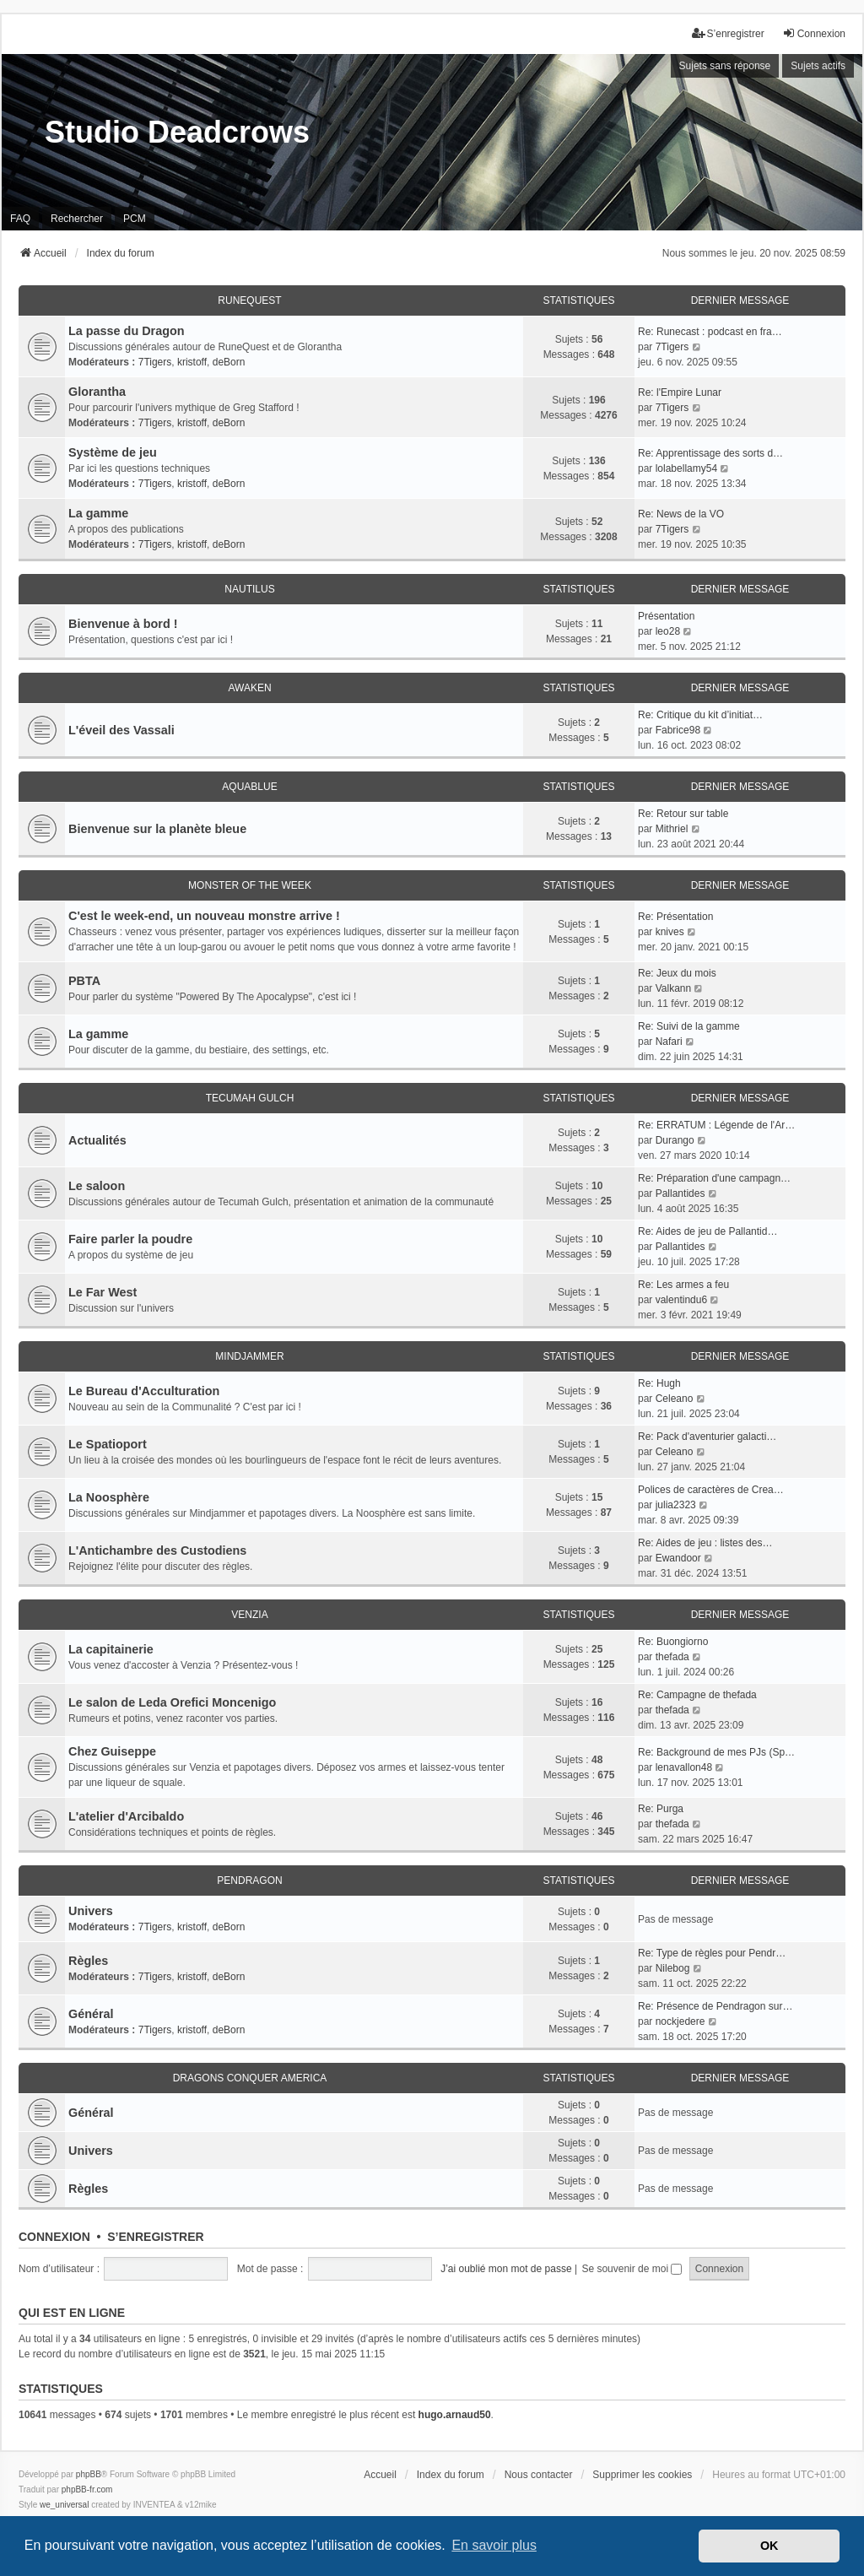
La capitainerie (111, 1649)
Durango (675, 1140)
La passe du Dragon (126, 331)
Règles (88, 1960)
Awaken (249, 688)
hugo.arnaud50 (454, 2415)
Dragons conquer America (250, 2078)
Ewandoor (678, 1558)
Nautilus (249, 589)
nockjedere (680, 2021)
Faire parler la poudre (130, 1239)
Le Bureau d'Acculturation (143, 1391)
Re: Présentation (675, 917)
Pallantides (680, 1193)
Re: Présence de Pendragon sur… (715, 2006)
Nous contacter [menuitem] (539, 2475)
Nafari (669, 1041)
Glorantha (97, 391)
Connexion (54, 2236)
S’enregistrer (155, 2236)
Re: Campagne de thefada (697, 1695)
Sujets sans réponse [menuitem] (725, 66)
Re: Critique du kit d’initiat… (700, 715)
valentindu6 (681, 1300)
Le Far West (102, 1292)
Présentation (666, 616)
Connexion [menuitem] (813, 33)
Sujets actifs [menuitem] (818, 66)
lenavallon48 (684, 1767)
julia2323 (676, 1505)
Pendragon (249, 1880)
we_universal (64, 2504)
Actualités (97, 1140)
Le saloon (96, 1186)
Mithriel (672, 829)
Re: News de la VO (681, 514)
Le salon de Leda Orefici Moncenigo (172, 1702)
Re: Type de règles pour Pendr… (712, 1953)
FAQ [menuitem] (20, 219)
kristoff (192, 362)
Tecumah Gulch (250, 1098)
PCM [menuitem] (134, 219)
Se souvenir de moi (631, 2269)
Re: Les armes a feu (683, 1285)
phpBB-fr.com (87, 2489)
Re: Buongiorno (673, 1642)
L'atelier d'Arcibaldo (126, 1816)
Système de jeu (112, 452)
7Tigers (155, 362)
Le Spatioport (107, 1444)
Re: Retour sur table (683, 814)
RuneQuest (249, 300)
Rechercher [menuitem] (77, 219)
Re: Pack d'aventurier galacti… (707, 1436)
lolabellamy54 (686, 468)
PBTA (84, 981)
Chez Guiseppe (112, 1751)
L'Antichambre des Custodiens (157, 1550)
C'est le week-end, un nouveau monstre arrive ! (204, 916)
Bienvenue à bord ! (123, 623)
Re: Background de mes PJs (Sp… (716, 1752)
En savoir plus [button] (494, 2545)
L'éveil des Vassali (121, 730)
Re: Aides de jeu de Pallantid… (707, 1231)
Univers (90, 1911)
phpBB (88, 2474)
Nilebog (673, 1968)
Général (91, 2014)
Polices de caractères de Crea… (711, 1490)
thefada (672, 1657)
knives (670, 932)
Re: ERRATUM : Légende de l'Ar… (716, 1125)
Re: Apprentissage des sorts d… (710, 453)
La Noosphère (108, 1497)
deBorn (229, 362)
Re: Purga (660, 1809)
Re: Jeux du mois (677, 973)
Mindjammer (249, 1356)
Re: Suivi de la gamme (689, 1026)
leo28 (668, 631)
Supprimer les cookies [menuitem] (642, 2475)
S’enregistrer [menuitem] (728, 33)
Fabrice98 (678, 730)
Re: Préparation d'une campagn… (714, 1178)
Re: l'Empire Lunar (679, 392)
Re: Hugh (659, 1383)
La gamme (98, 513)
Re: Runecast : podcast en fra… (710, 332)
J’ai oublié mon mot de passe (505, 2269)
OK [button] (769, 2545)
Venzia (249, 1615)
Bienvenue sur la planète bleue (157, 829)
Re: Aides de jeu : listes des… (705, 1543)
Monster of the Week (249, 885)
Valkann (673, 988)
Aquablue (249, 787)
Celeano (675, 1398)
